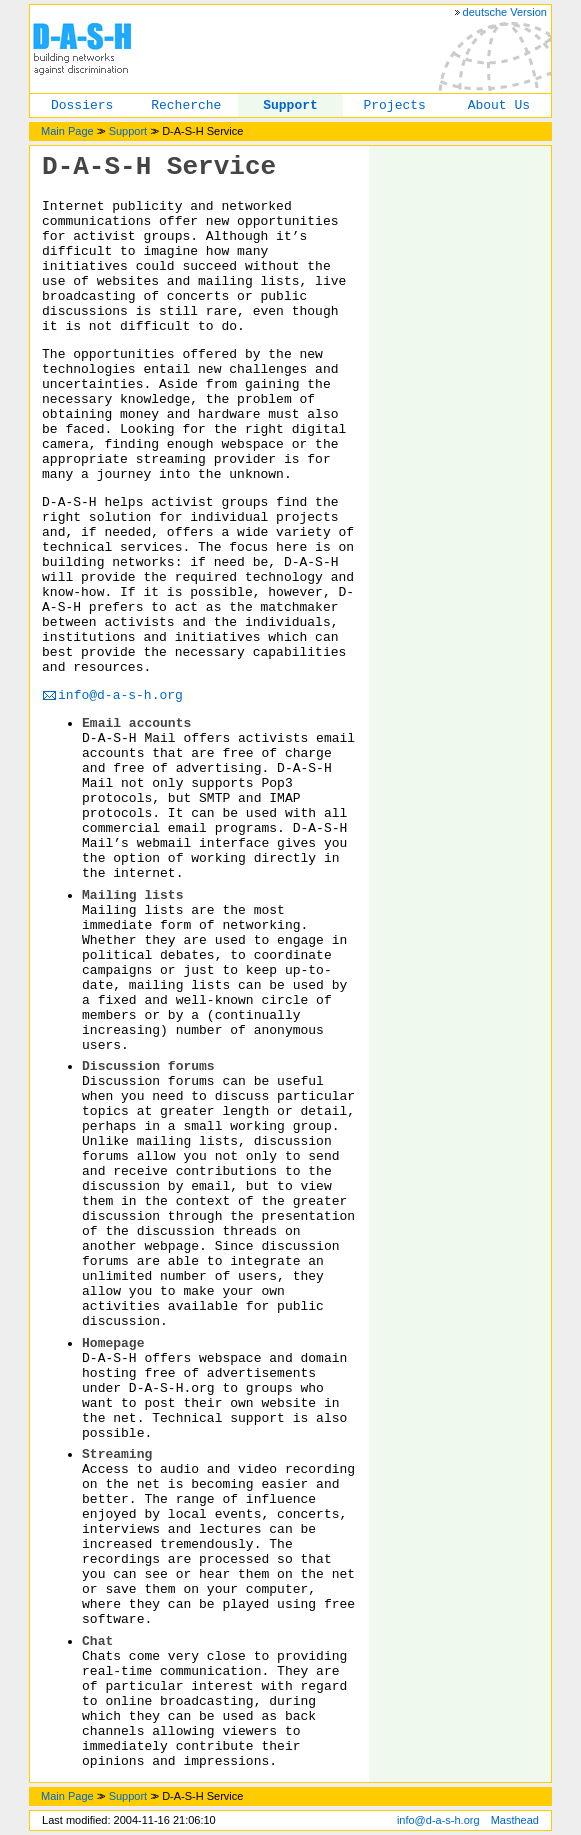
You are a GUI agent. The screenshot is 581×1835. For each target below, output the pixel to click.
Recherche (186, 105)
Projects (394, 105)
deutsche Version (505, 12)
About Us (499, 105)
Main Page (67, 131)
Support (290, 105)
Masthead (515, 1820)
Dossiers (82, 105)
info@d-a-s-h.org (120, 695)
